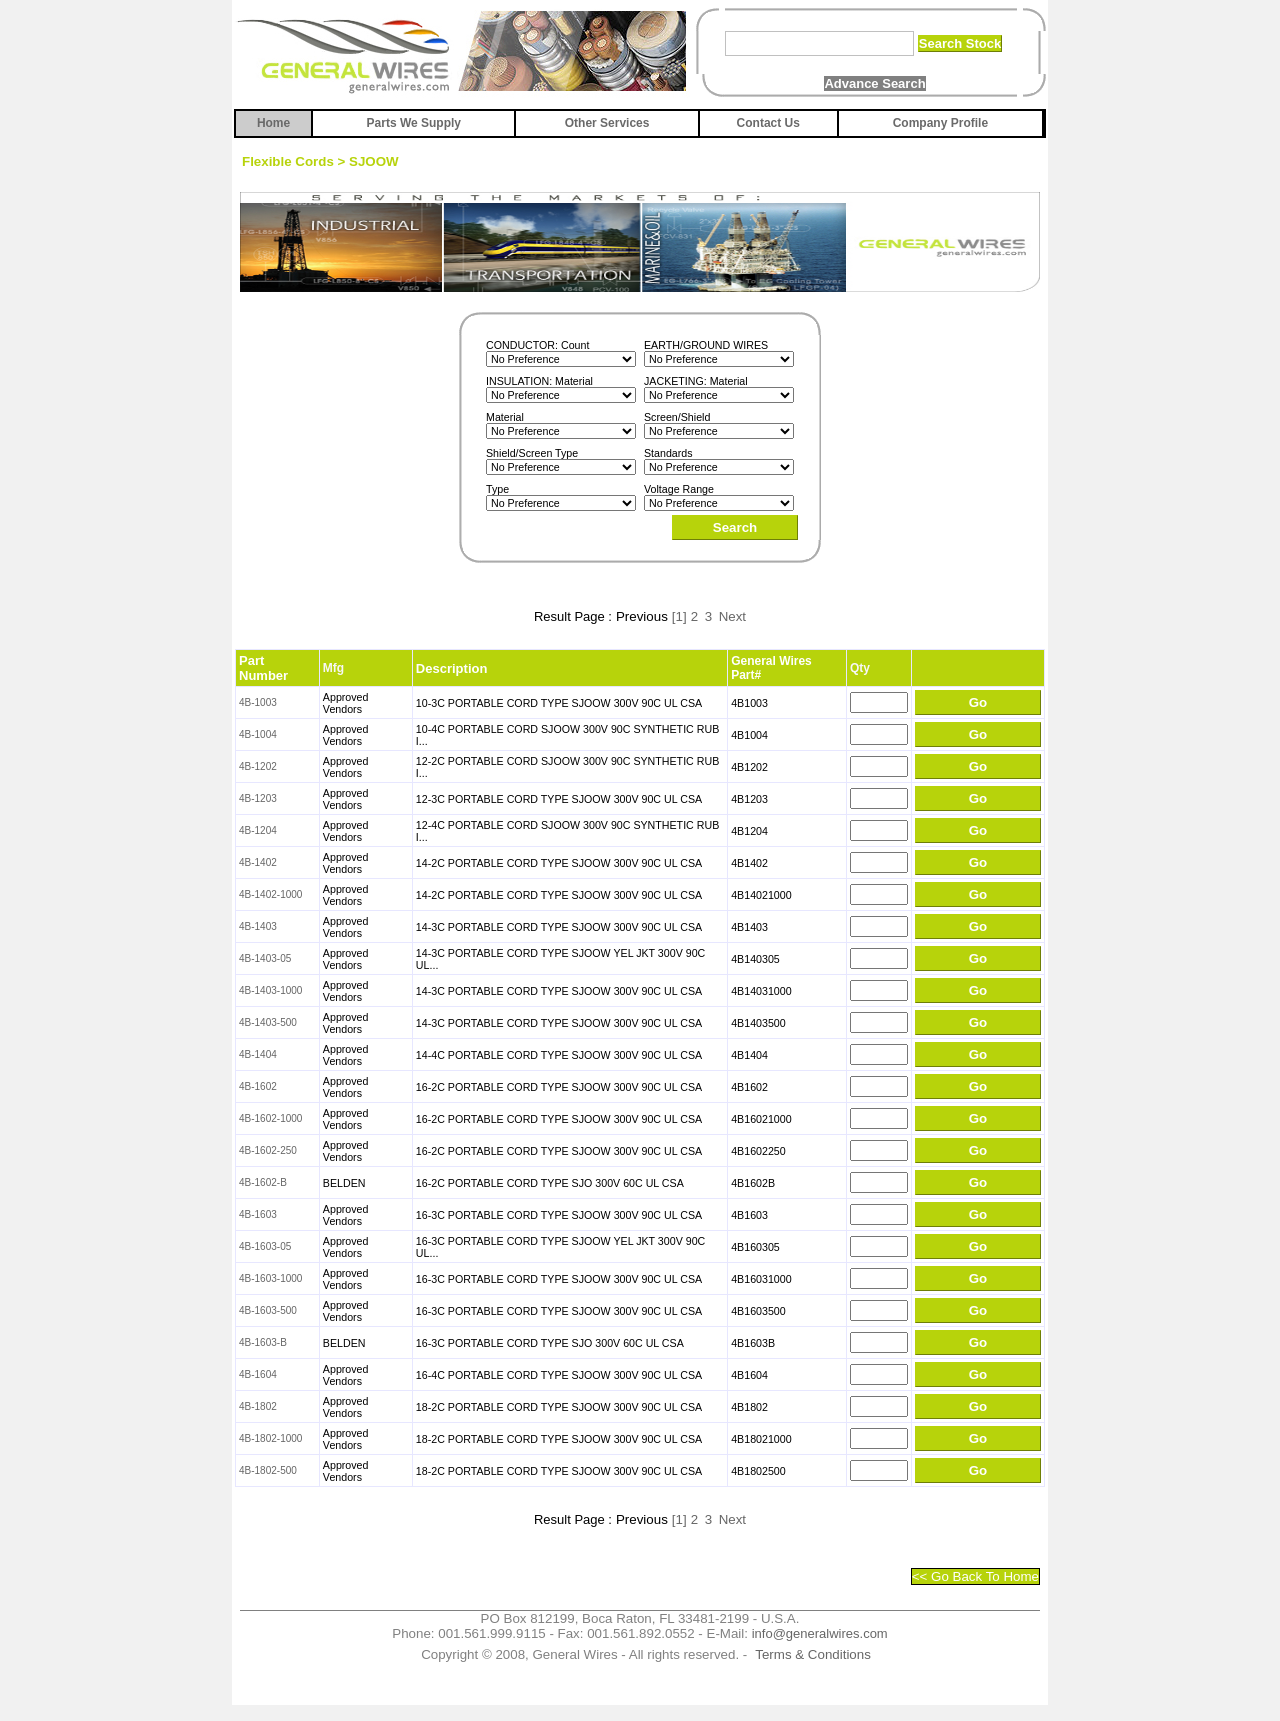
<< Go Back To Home (975, 1576)
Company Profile (940, 123)
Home (273, 123)
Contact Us (768, 123)
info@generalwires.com (820, 1633)
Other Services (607, 123)
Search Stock (960, 43)
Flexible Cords (288, 161)
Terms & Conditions (813, 1654)
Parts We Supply (414, 123)
